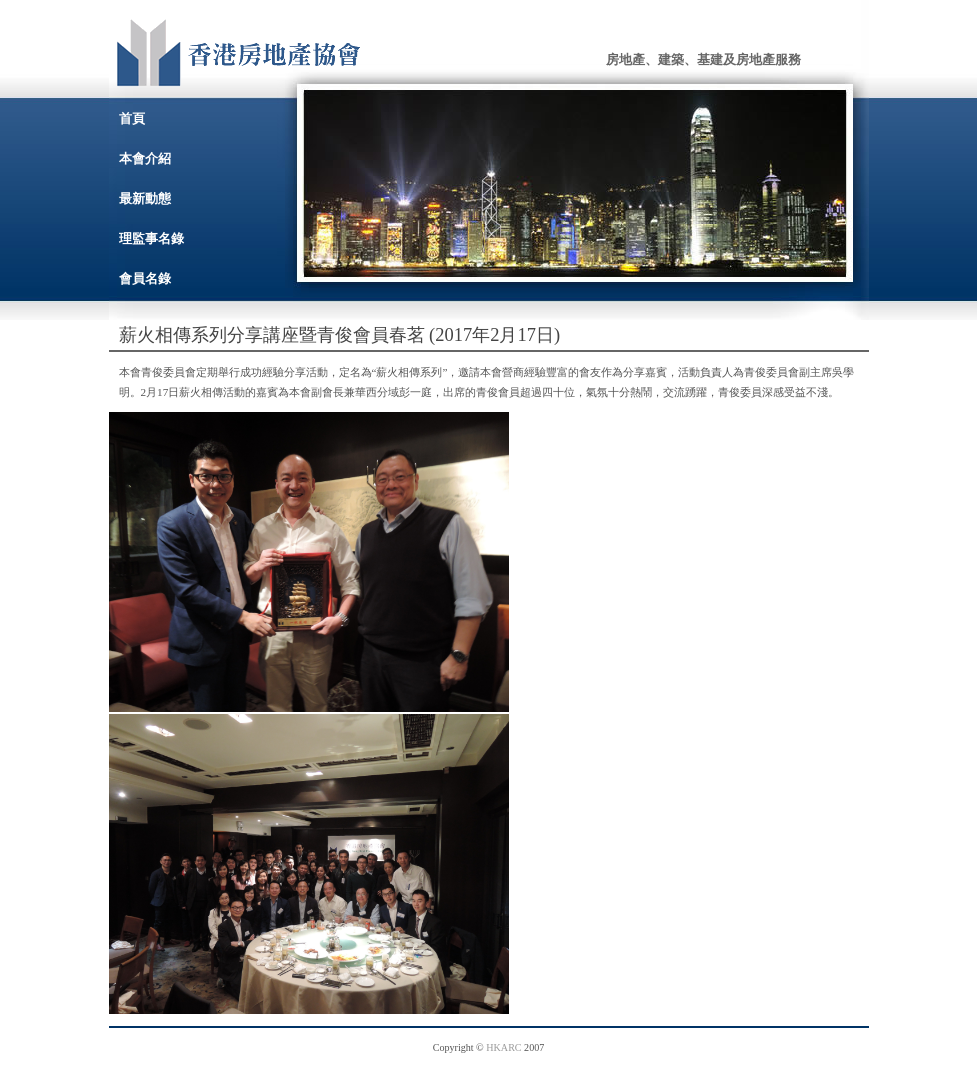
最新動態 (145, 198)
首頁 (132, 118)
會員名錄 (145, 278)
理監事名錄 (151, 238)
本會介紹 (145, 158)
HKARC (503, 1047)
